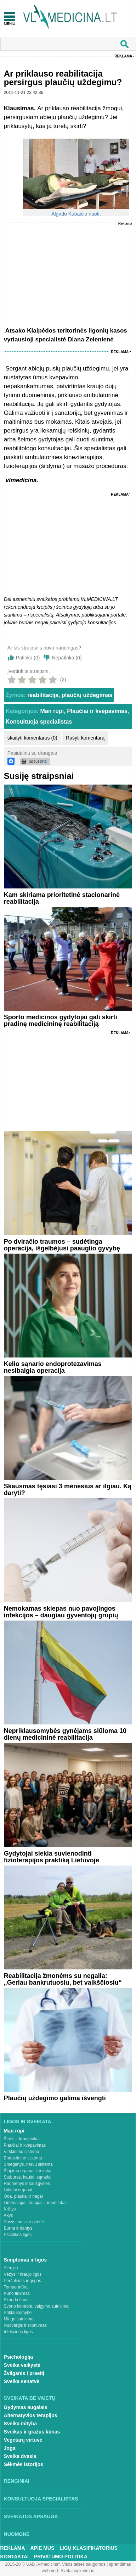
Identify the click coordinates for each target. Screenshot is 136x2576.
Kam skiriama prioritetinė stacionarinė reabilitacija (62, 898)
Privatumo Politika (60, 2556)
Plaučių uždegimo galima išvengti (55, 2098)
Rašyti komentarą (85, 738)
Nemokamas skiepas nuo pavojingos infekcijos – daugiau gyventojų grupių (61, 1612)
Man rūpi (52, 711)
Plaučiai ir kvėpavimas (97, 711)
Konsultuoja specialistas (39, 722)
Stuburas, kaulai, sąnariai (28, 2177)
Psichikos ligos (18, 2234)
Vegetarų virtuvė (23, 2440)
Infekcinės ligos (18, 2331)
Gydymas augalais (25, 2407)
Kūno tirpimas (17, 2293)
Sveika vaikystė (22, 2365)
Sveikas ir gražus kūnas (32, 2432)
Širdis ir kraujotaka (21, 2138)
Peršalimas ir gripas (22, 2280)
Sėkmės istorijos (23, 2464)
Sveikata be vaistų (30, 2398)
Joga (10, 2448)
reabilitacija (42, 695)
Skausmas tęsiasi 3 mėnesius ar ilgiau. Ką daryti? (67, 1489)
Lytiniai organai (18, 2189)
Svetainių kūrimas (77, 2570)
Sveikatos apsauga (31, 2516)
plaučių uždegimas (87, 695)
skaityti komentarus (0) (32, 738)
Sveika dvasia (20, 2456)
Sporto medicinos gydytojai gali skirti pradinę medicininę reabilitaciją (60, 1020)
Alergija (11, 2267)
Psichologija (18, 2357)
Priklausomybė (18, 2312)
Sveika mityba (20, 2423)
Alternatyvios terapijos (30, 2415)
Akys (8, 2215)
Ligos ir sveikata (27, 2121)
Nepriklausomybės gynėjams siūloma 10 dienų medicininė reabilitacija (65, 1734)
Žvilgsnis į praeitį (24, 2373)
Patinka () (28, 657)
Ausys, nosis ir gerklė (24, 2221)
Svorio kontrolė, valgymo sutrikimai (36, 2306)
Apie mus (42, 2548)
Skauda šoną (16, 2299)
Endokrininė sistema (23, 2158)
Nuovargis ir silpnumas (25, 2325)
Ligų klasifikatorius (89, 2548)
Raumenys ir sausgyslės (27, 2183)
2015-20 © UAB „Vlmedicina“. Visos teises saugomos (55, 2564)
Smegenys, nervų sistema (28, 2164)
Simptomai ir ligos (25, 2260)
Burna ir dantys (18, 2228)
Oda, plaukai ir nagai (23, 2196)
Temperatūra (16, 2287)
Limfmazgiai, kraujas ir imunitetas (35, 2202)
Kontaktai (14, 2556)
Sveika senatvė (21, 2381)
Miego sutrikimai (19, 2318)
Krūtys (10, 2209)
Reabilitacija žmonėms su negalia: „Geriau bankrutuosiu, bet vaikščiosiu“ (63, 1979)
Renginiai (16, 2481)
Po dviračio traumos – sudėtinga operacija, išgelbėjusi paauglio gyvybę (62, 1245)
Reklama (123, 56)
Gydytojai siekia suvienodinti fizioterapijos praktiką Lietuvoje (51, 1857)
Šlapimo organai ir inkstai (27, 2170)
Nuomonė (17, 2534)
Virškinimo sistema (21, 2151)
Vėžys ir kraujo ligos (23, 2274)
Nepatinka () (66, 657)
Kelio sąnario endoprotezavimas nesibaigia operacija (53, 1367)
